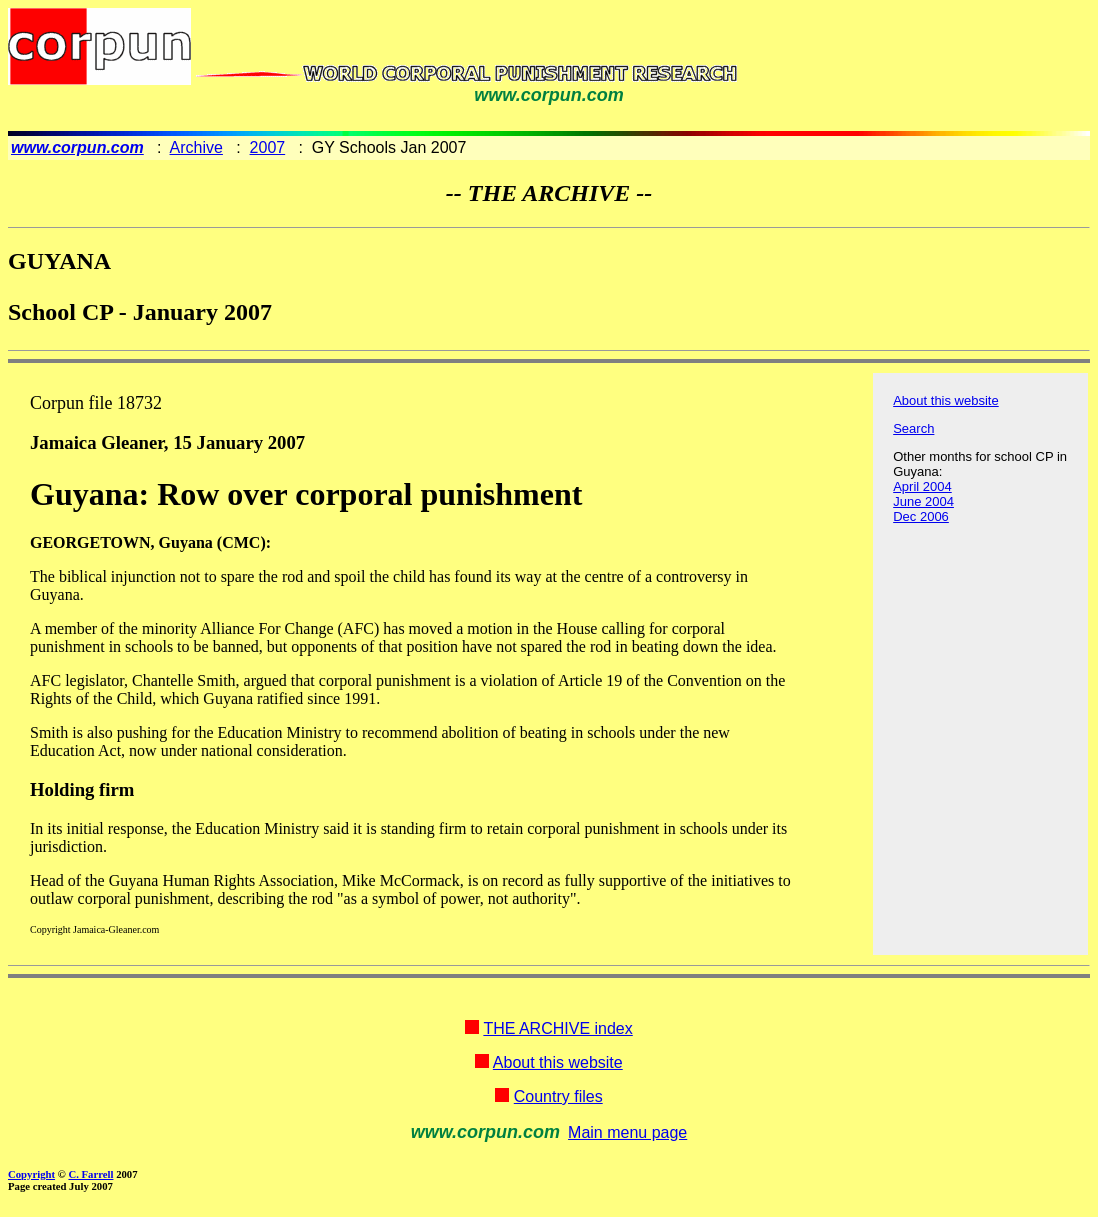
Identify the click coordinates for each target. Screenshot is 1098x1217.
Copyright (31, 1174)
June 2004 (923, 501)
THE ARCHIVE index (557, 1028)
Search (913, 428)
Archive (196, 147)
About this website (946, 400)
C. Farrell (90, 1174)
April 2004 (922, 486)
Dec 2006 (921, 516)
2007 (268, 147)
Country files (558, 1096)
